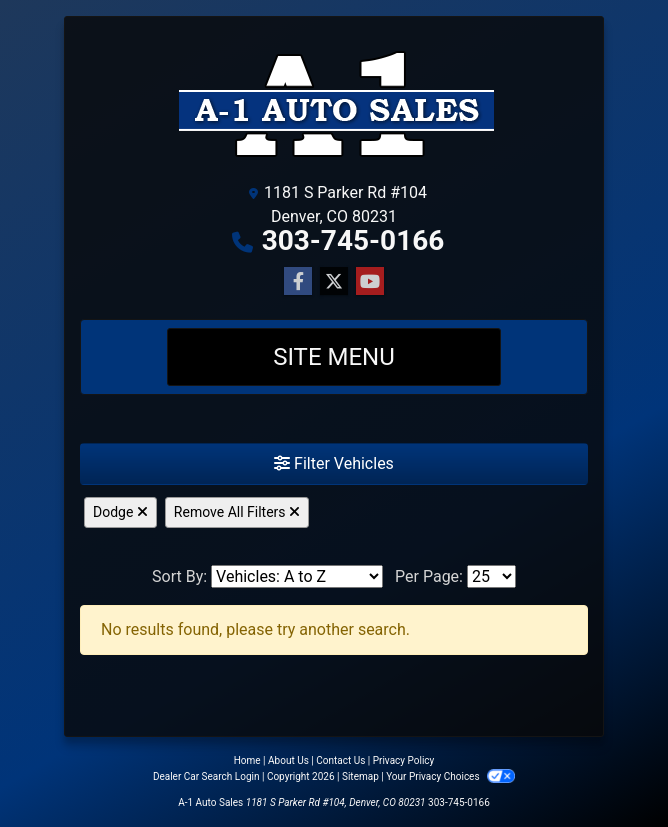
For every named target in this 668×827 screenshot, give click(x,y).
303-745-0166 (353, 240)
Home (247, 760)
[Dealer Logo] (334, 103)
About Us (288, 760)
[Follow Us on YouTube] (370, 282)
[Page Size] (491, 576)
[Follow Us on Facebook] (298, 282)
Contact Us (340, 760)
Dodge (120, 512)
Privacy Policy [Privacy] (404, 760)
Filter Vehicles (334, 463)
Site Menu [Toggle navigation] (334, 357)
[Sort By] (297, 576)
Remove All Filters (237, 512)
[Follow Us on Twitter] (334, 282)
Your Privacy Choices (450, 776)
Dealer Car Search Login (206, 776)
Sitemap (360, 776)
